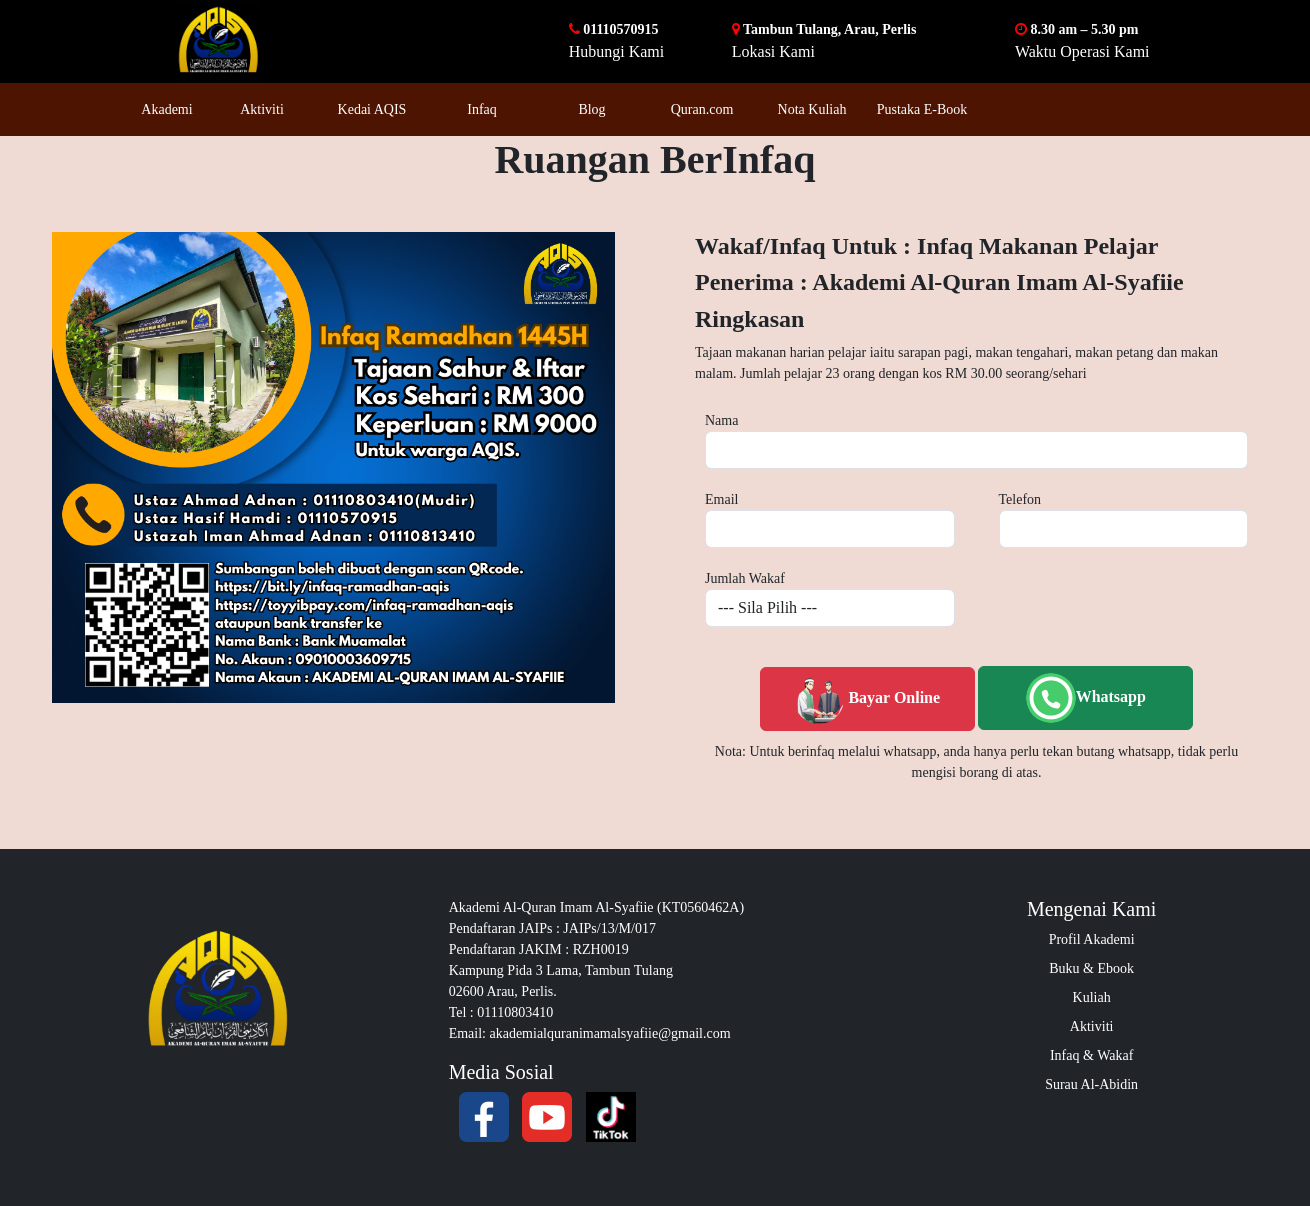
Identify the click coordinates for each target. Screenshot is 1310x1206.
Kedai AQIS (372, 109)
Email (721, 499)
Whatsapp (1086, 698)
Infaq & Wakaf (1091, 1055)
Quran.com (702, 109)
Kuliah (1092, 997)
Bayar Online (867, 699)
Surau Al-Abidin (1091, 1084)
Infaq (482, 109)
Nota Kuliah (812, 109)
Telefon (1020, 499)
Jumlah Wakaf (745, 578)
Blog (591, 109)
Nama (721, 420)
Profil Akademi (1092, 939)
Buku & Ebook (1091, 968)
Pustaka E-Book (922, 109)
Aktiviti (262, 109)
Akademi (166, 109)
